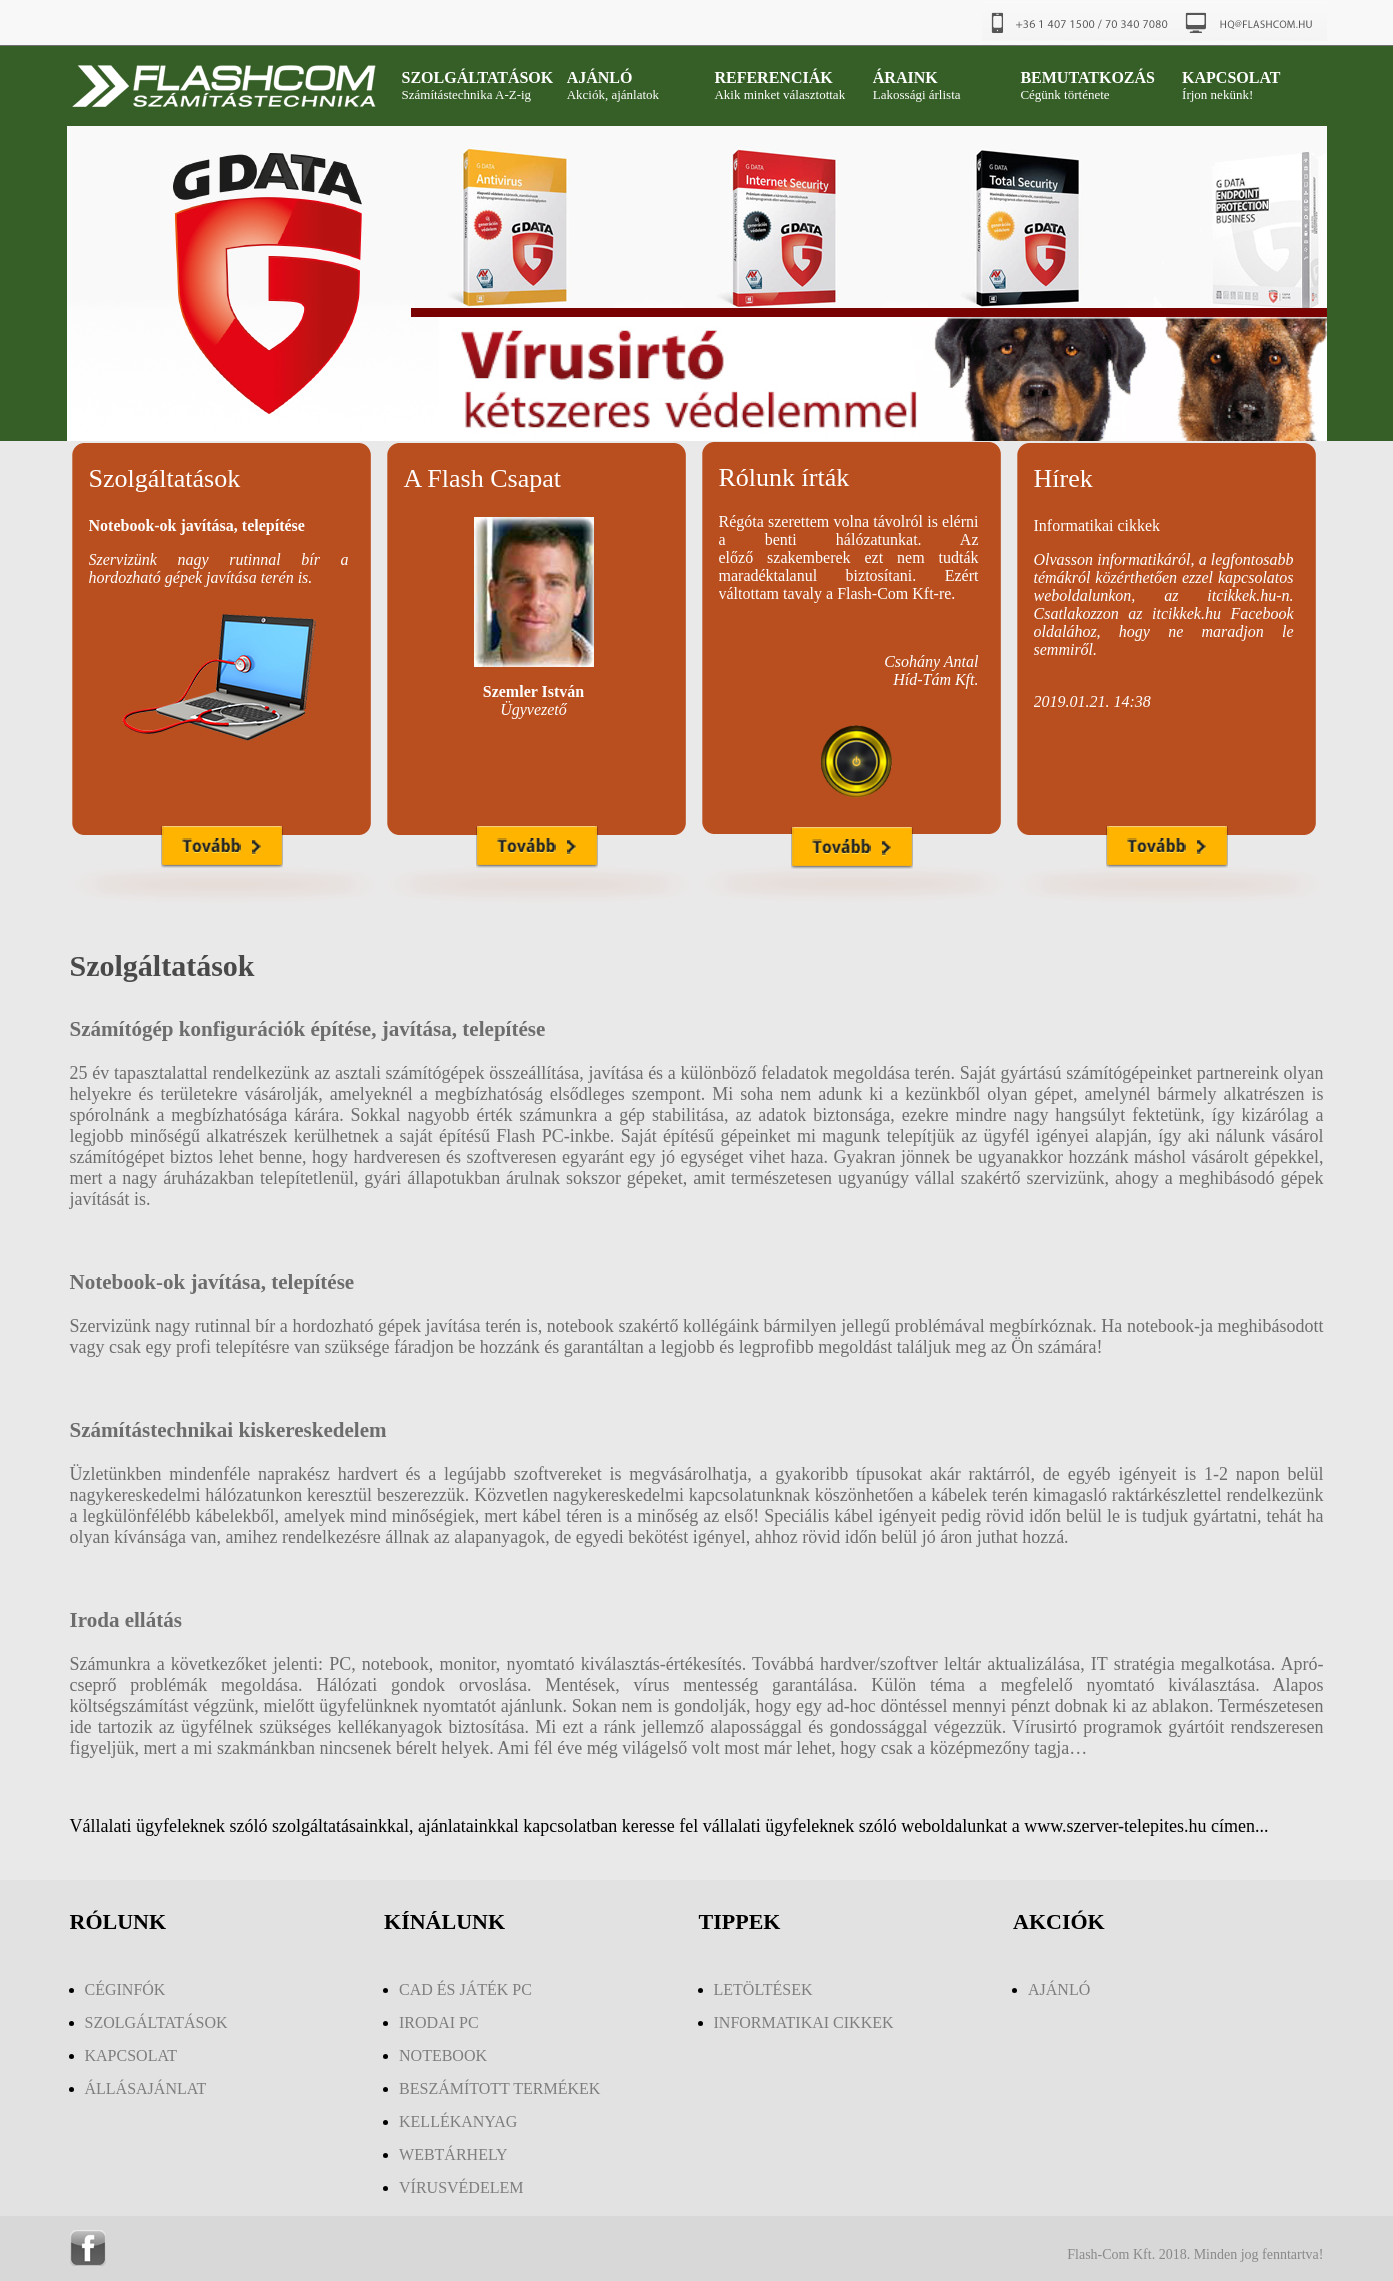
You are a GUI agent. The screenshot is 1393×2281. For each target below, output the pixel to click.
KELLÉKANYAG (458, 2121)
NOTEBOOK (443, 2055)
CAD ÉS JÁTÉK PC (465, 1989)
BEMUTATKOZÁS (1087, 77)
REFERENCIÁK (773, 77)
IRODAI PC (439, 2022)
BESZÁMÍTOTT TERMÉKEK (499, 2088)
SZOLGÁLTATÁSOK (478, 77)
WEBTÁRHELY (453, 2154)
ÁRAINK (905, 77)
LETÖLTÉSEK (763, 1989)
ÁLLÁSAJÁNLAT (146, 2088)
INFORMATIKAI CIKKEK (804, 2022)
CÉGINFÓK (125, 1989)
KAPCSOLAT (1231, 77)
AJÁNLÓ (600, 77)
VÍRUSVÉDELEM (461, 2187)
